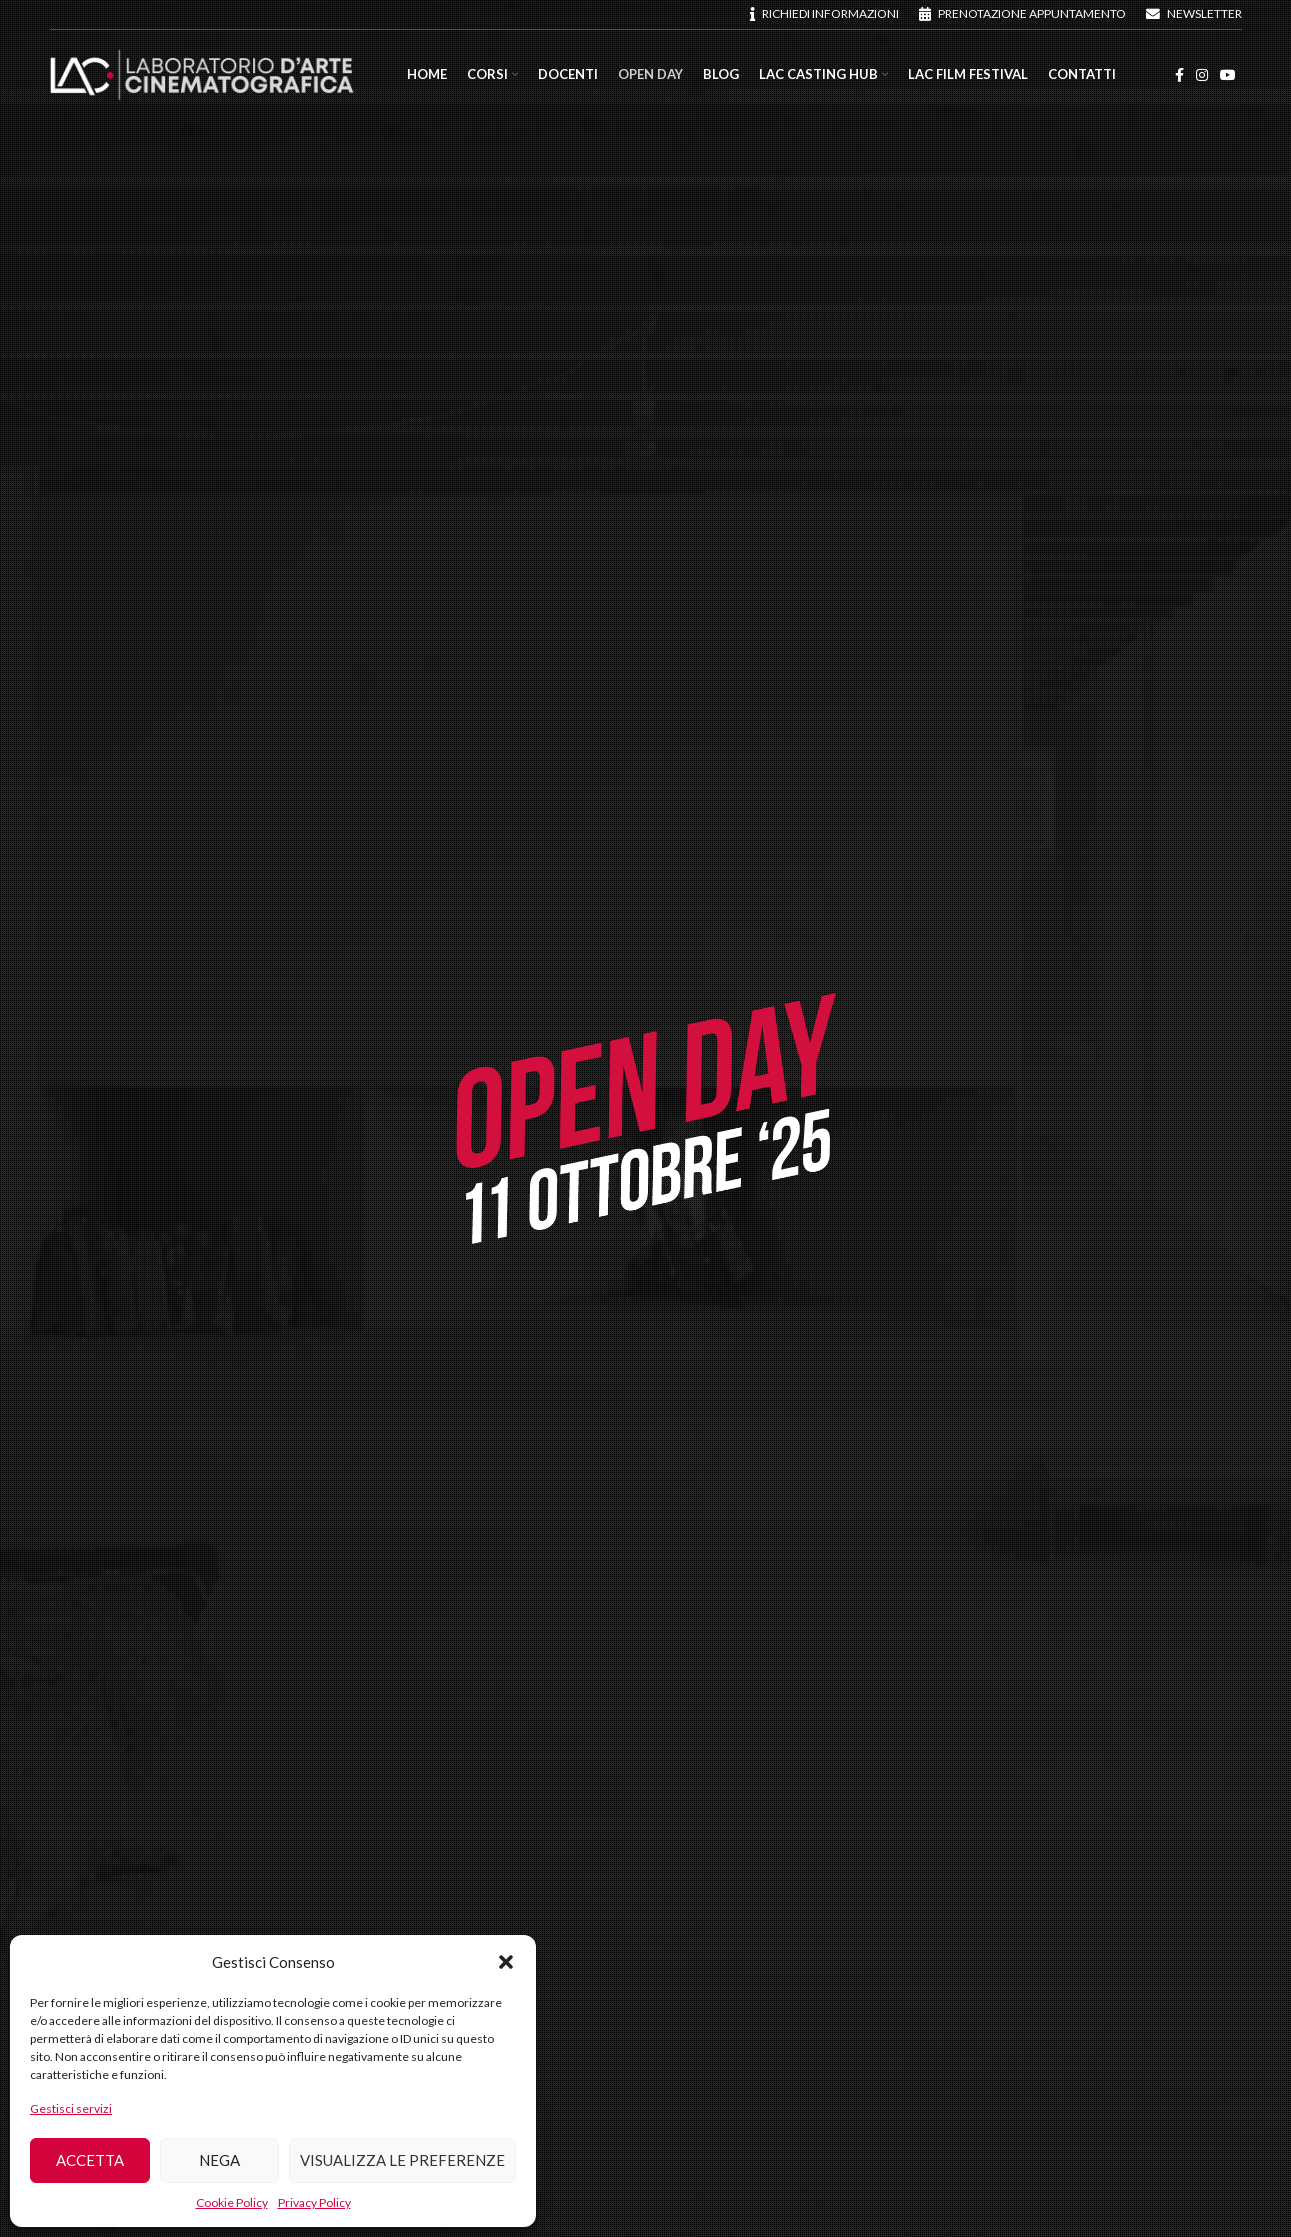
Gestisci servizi (71, 2108)
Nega (219, 2160)
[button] (506, 1962)
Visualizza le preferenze (402, 2160)
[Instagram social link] (1202, 75)
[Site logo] (202, 73)
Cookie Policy (232, 2202)
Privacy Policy (314, 2202)
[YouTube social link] (1228, 75)
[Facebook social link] (1179, 75)
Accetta (90, 2160)
